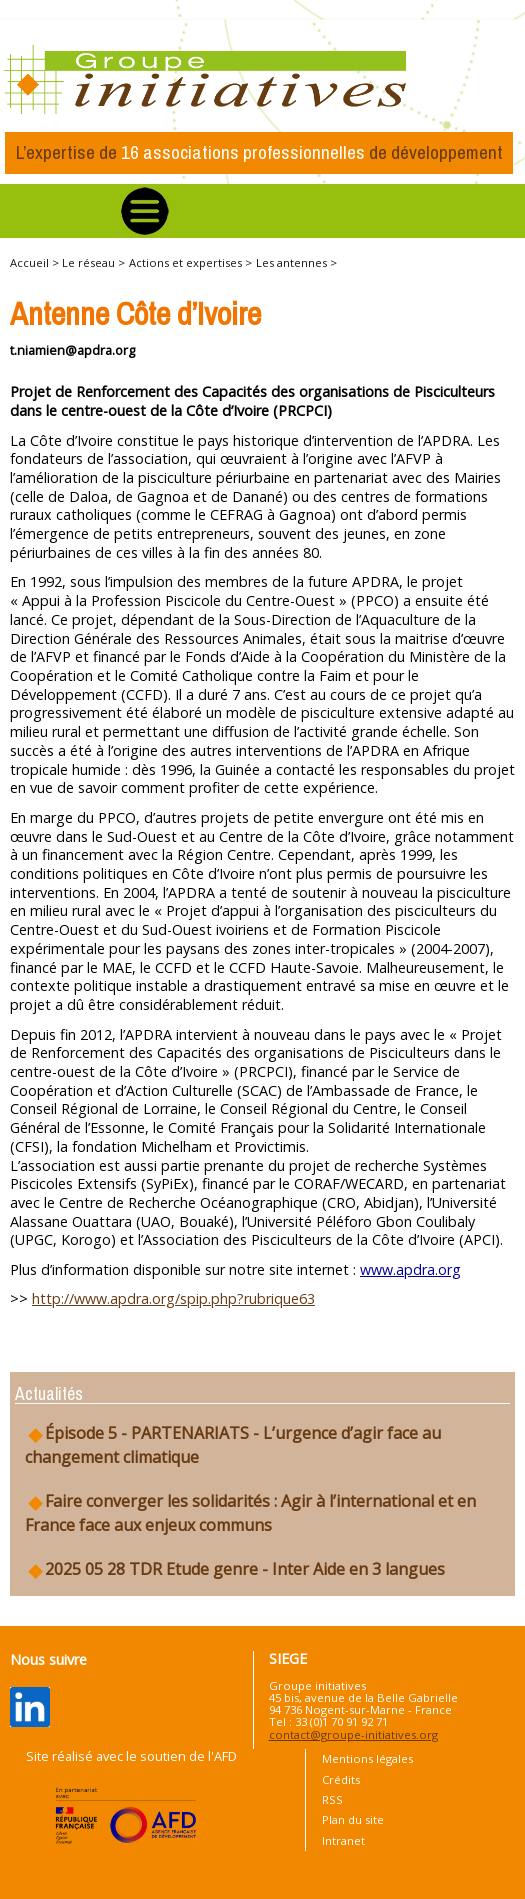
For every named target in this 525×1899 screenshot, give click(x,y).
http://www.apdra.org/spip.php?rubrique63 (173, 1298)
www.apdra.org (410, 1269)
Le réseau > (93, 262)
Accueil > (36, 262)
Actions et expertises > (190, 262)
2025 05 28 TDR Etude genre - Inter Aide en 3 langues (235, 1569)
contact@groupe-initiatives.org (353, 1734)
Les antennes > (296, 262)
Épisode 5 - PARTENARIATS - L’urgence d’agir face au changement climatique (233, 1445)
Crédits (341, 1779)
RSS (332, 1799)
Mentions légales (367, 1758)
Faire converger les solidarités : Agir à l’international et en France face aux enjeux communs (250, 1513)
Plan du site (353, 1819)
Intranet (343, 1840)
